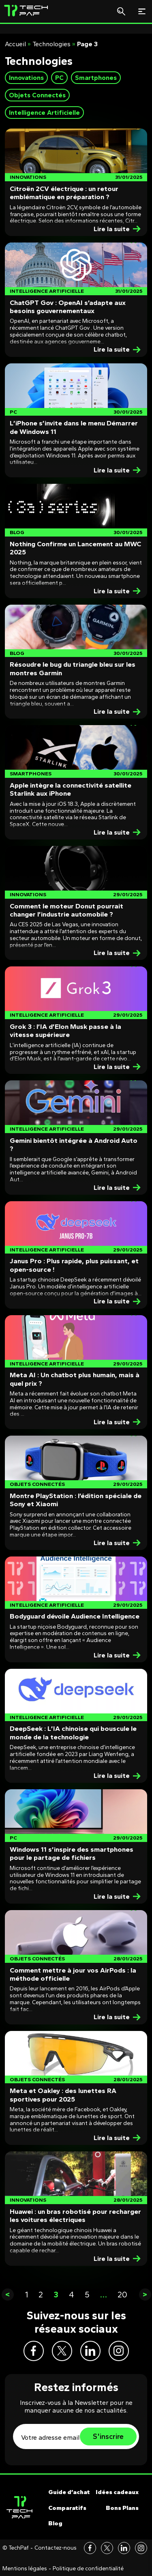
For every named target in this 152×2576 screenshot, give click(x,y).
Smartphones (96, 78)
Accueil (15, 44)
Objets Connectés (37, 95)
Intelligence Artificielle (44, 112)
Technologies (51, 44)
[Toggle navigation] (142, 11)
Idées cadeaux (117, 2492)
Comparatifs (67, 2508)
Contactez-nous (55, 2548)
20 (122, 2294)
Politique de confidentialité (88, 2569)
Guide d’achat (69, 2492)
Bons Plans (122, 2508)
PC (59, 78)
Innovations (26, 78)
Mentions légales (24, 2569)
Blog (55, 2523)
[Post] (76, 182)
